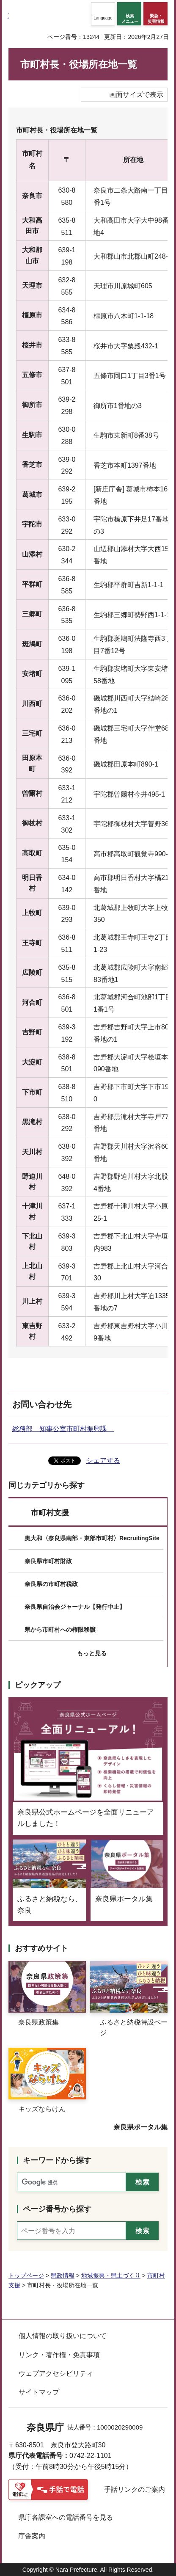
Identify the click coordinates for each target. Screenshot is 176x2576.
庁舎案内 (31, 2536)
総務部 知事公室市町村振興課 (63, 1428)
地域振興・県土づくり (110, 2275)
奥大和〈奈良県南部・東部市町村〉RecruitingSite (92, 1538)
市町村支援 (50, 1513)
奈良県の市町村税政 (51, 1583)
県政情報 (62, 2275)
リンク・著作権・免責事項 (59, 2354)
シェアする (103, 1460)
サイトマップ (39, 2392)
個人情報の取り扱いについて (63, 2335)
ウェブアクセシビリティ (56, 2373)
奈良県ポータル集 (140, 2127)
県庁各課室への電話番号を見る (65, 2517)
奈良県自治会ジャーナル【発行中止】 (75, 1606)
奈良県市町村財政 (48, 1561)
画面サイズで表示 (136, 94)
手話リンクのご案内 (134, 2489)
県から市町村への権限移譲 (60, 1629)
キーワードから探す (57, 2160)
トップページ (26, 2275)
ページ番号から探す (57, 2209)
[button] (103, 13)
